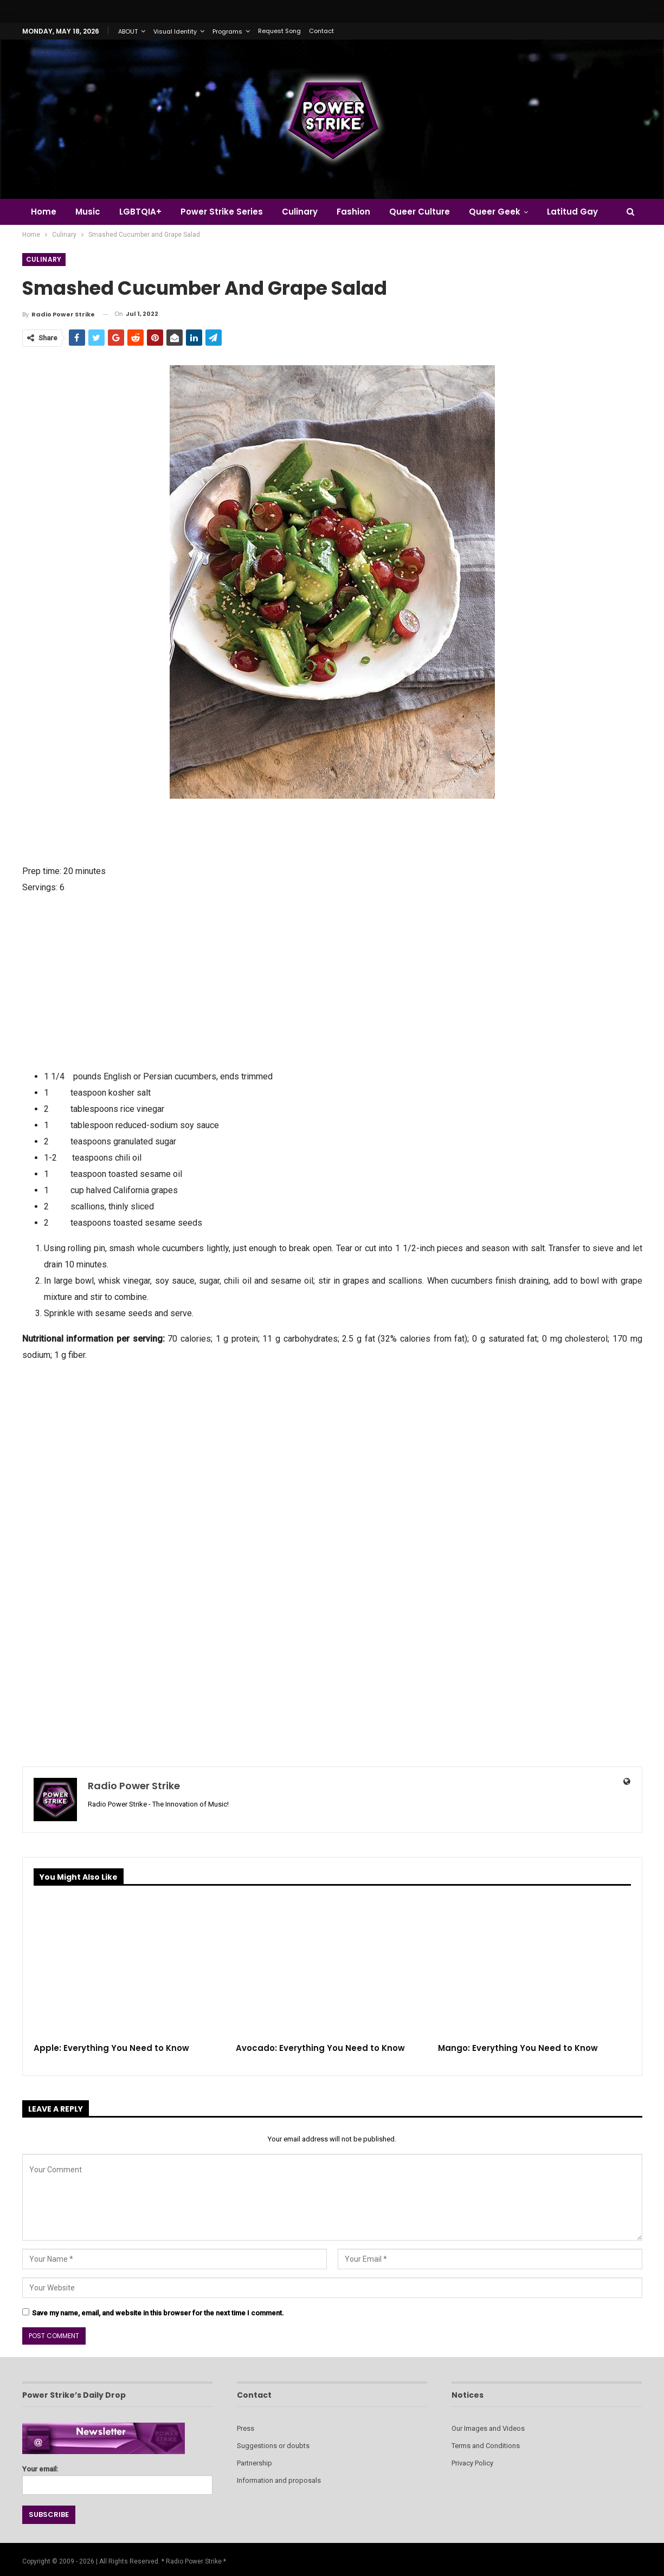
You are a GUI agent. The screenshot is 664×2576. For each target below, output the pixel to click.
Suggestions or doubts (273, 2446)
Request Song (279, 31)
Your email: (117, 2477)
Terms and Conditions (486, 2446)
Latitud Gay (572, 211)
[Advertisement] (332, 981)
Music (87, 211)
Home (43, 211)
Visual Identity (175, 31)
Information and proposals (279, 2480)
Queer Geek (494, 211)
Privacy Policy (472, 2463)
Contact (321, 31)
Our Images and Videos (488, 2428)
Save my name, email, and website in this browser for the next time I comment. (158, 2313)
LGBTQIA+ (140, 211)
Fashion (353, 211)
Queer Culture (419, 211)
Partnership (254, 2463)
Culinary (300, 211)
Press (245, 2428)
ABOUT (128, 31)
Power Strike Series (221, 211)
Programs (227, 31)
